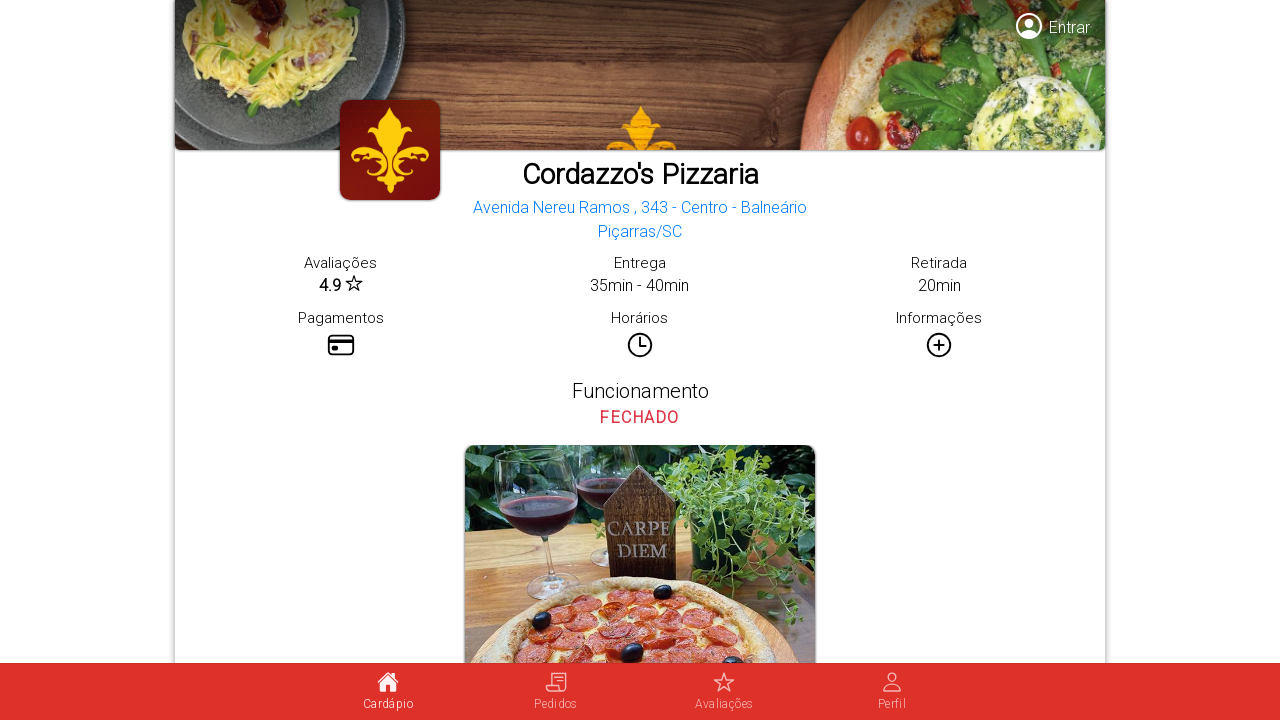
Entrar (1069, 27)
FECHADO (640, 417)
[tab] (388, 692)
